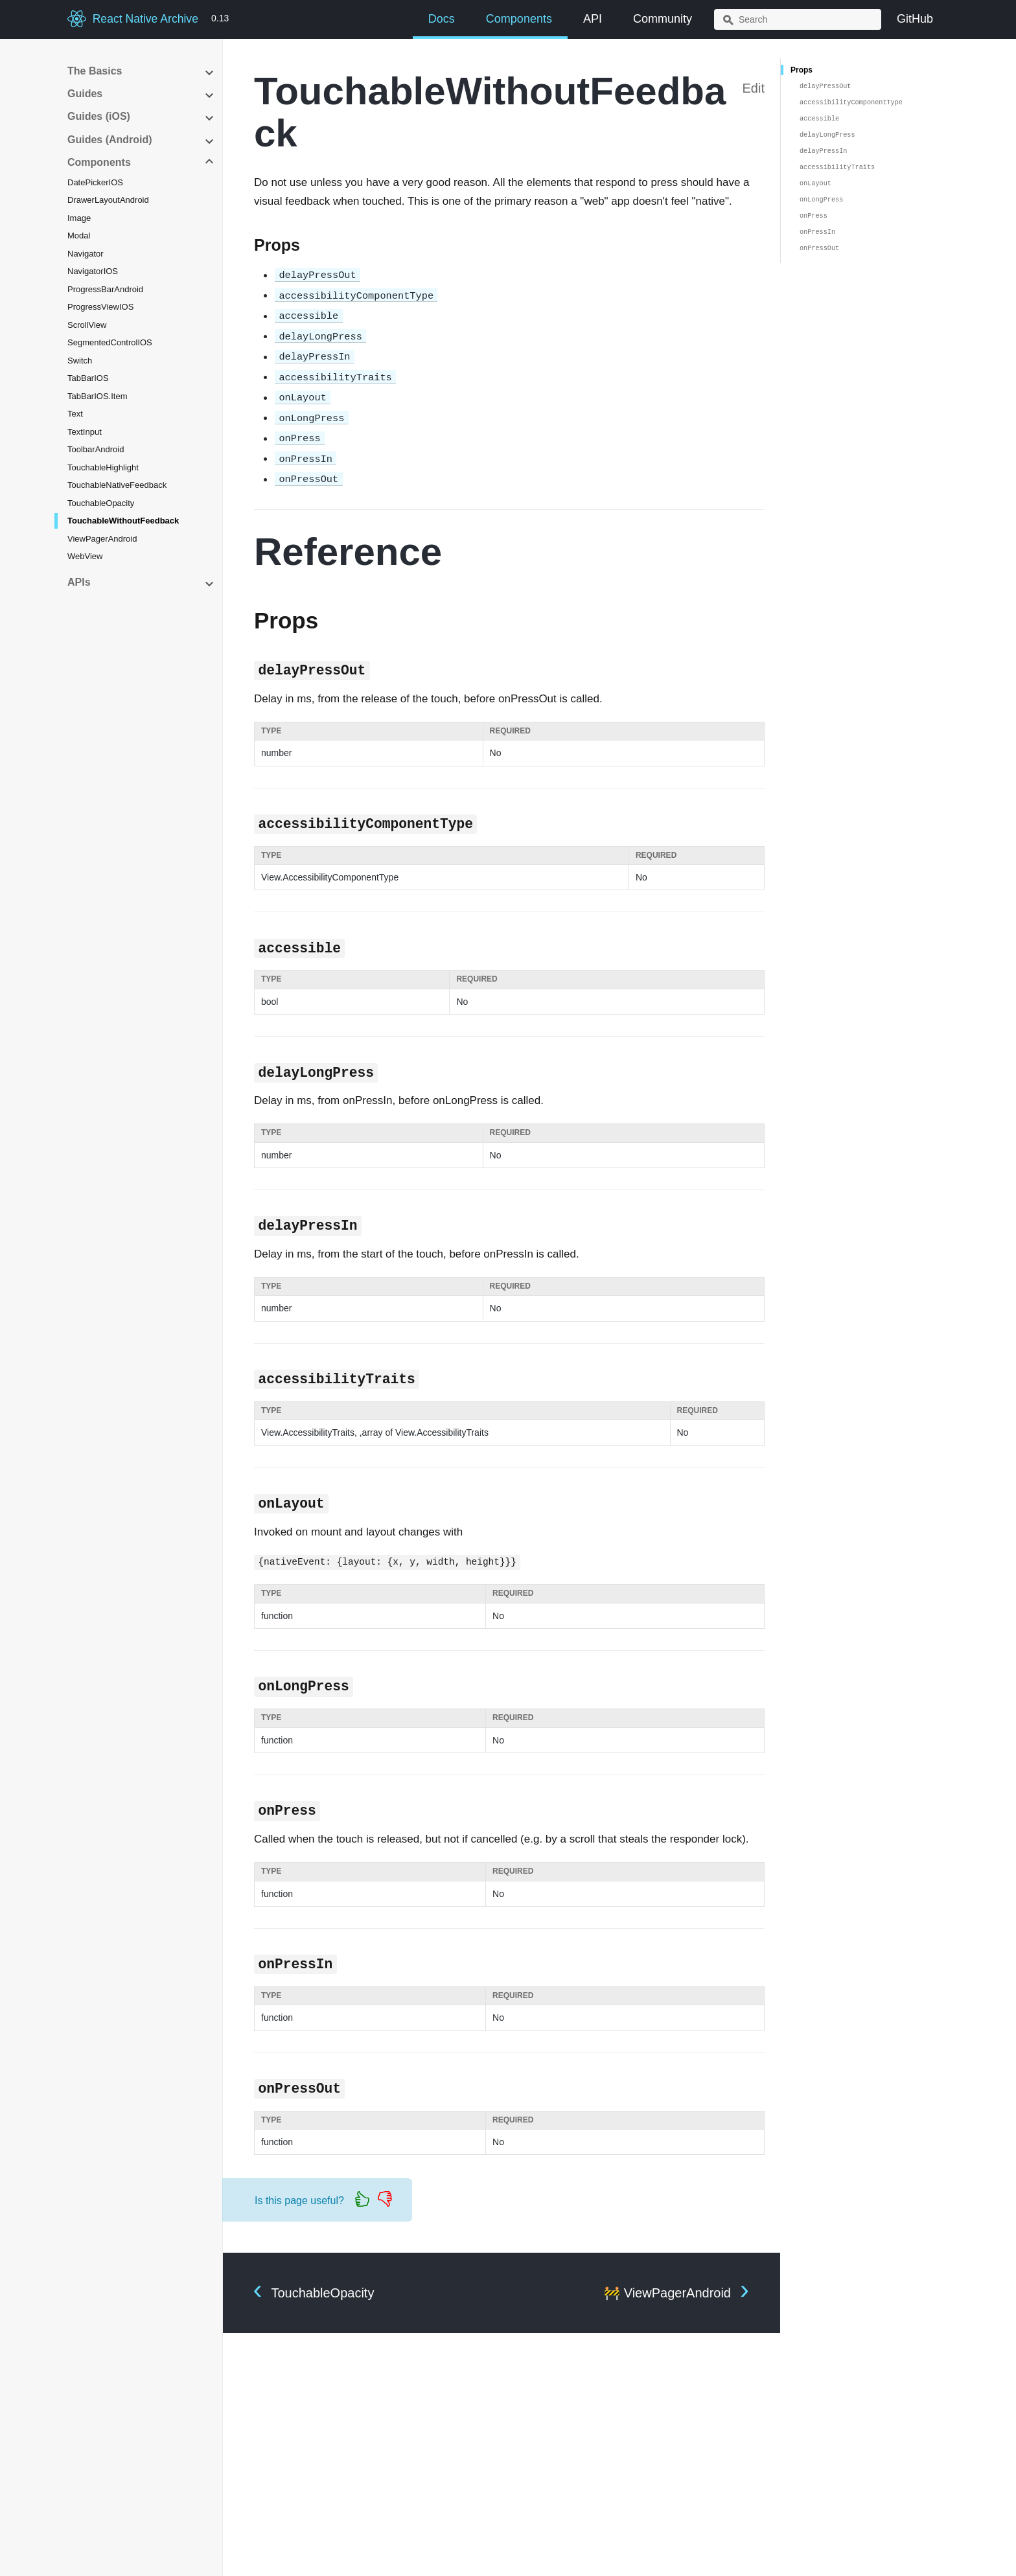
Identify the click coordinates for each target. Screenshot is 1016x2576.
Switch (79, 360)
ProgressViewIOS (100, 307)
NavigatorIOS (92, 271)
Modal (78, 235)
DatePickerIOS (95, 182)
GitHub (915, 18)
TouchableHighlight (103, 467)
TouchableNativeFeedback (117, 485)
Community (662, 18)
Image (79, 218)
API (592, 18)
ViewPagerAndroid (102, 539)
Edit (754, 88)
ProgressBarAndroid (105, 289)
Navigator (85, 254)
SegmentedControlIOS (109, 342)
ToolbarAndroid (95, 449)
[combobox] (797, 19)
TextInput (84, 432)
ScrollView (86, 325)
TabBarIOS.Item (97, 396)
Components (519, 18)
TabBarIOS (88, 378)
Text (75, 414)
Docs (441, 18)
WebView (84, 556)
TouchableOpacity (100, 503)
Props (802, 70)
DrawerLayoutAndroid (108, 200)
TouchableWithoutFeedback (123, 520)
